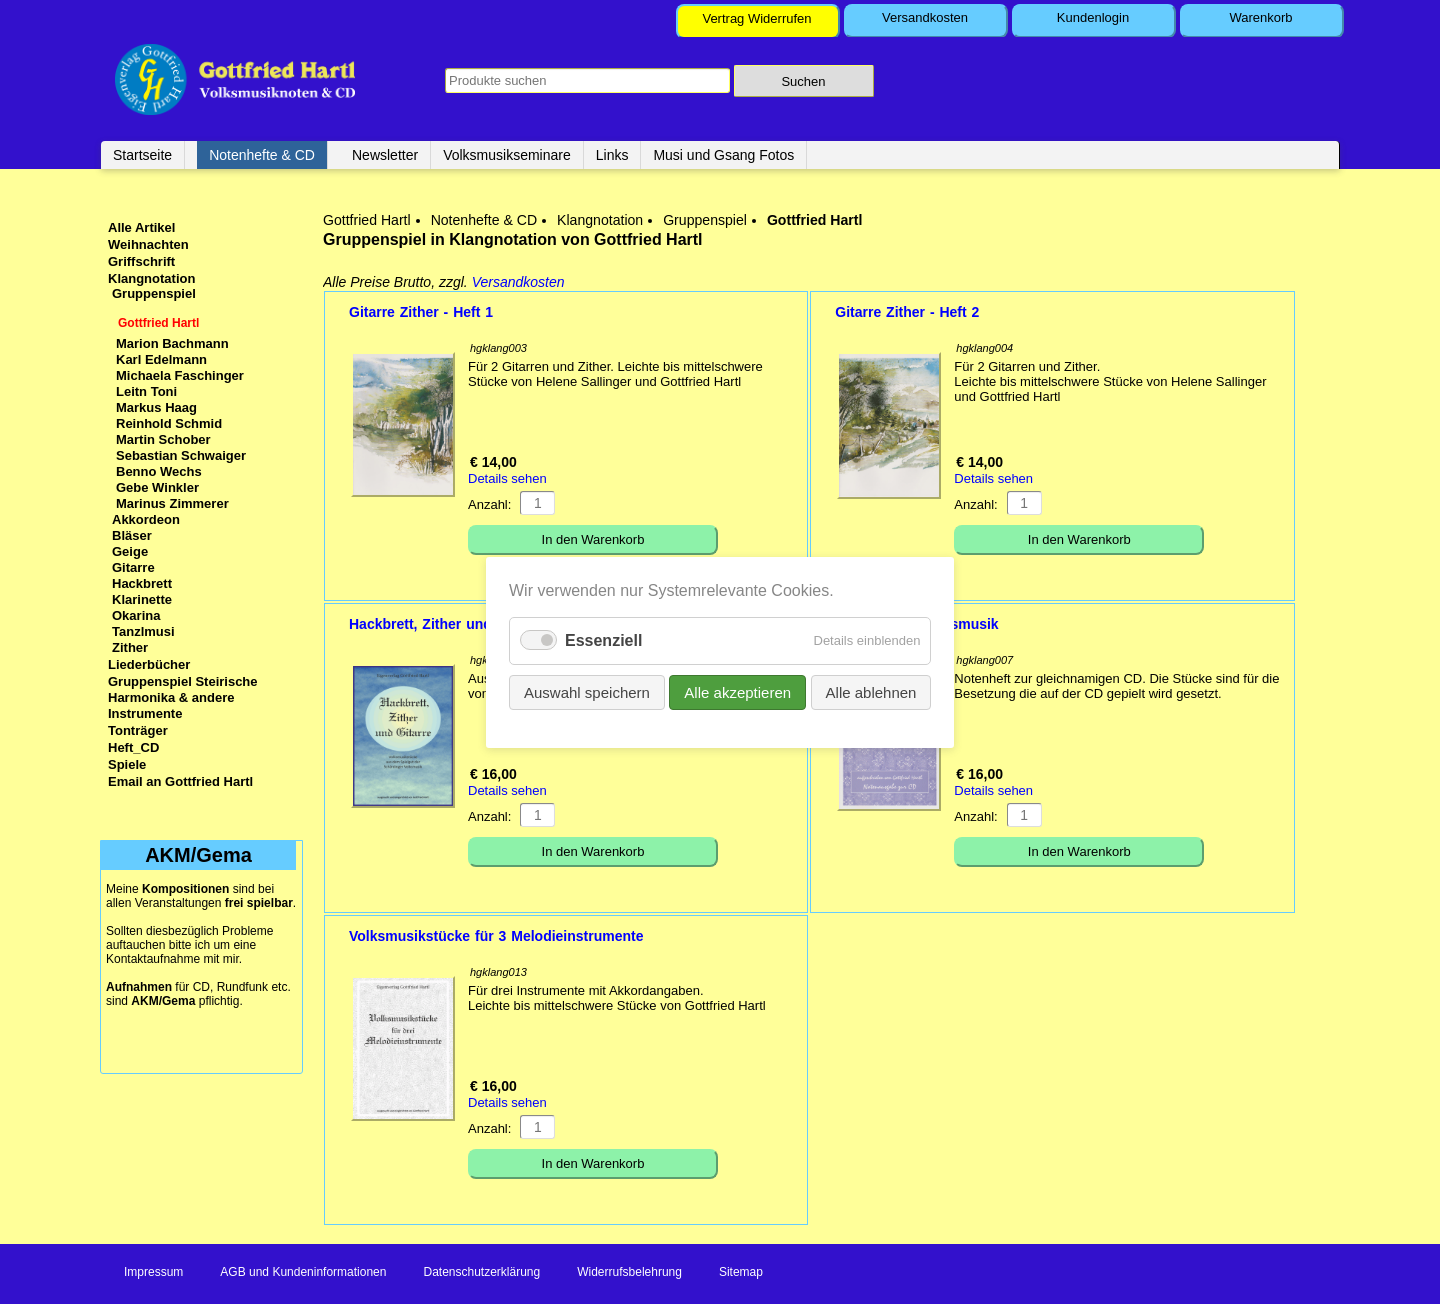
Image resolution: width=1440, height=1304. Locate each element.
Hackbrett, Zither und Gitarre (446, 624)
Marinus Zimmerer (172, 503)
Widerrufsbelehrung (629, 1272)
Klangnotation (600, 220)
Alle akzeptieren (737, 691)
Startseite (142, 155)
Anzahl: (489, 504)
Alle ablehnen (870, 691)
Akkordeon (146, 519)
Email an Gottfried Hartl (180, 781)
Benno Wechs (159, 471)
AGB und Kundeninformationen (303, 1272)
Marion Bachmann (172, 343)
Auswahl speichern (587, 691)
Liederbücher (149, 664)
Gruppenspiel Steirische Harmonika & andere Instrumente (183, 697)
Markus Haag (156, 407)
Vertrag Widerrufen (756, 18)
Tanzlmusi (143, 631)
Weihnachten (148, 244)
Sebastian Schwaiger (181, 455)
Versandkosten (925, 17)
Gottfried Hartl (367, 220)
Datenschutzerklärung (481, 1272)
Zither (130, 647)
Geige (130, 551)
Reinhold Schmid (169, 423)
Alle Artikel (141, 227)
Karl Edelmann (161, 359)
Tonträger (138, 730)
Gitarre (133, 567)
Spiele (127, 764)
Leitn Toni (146, 391)
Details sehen (507, 478)
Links (612, 155)
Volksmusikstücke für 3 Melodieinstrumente (496, 936)
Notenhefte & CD (262, 155)
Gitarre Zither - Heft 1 (421, 312)
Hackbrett (142, 583)
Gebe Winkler (157, 487)
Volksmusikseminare (507, 155)
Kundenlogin (1093, 17)
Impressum (153, 1272)
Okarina (136, 615)
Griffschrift (141, 261)
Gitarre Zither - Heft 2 (907, 312)
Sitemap (741, 1272)
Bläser (132, 535)
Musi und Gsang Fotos (723, 155)
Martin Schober (163, 439)
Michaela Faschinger (180, 375)
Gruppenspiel (705, 220)
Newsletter (385, 155)
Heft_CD (133, 747)
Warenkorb (1260, 17)
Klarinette (142, 599)
